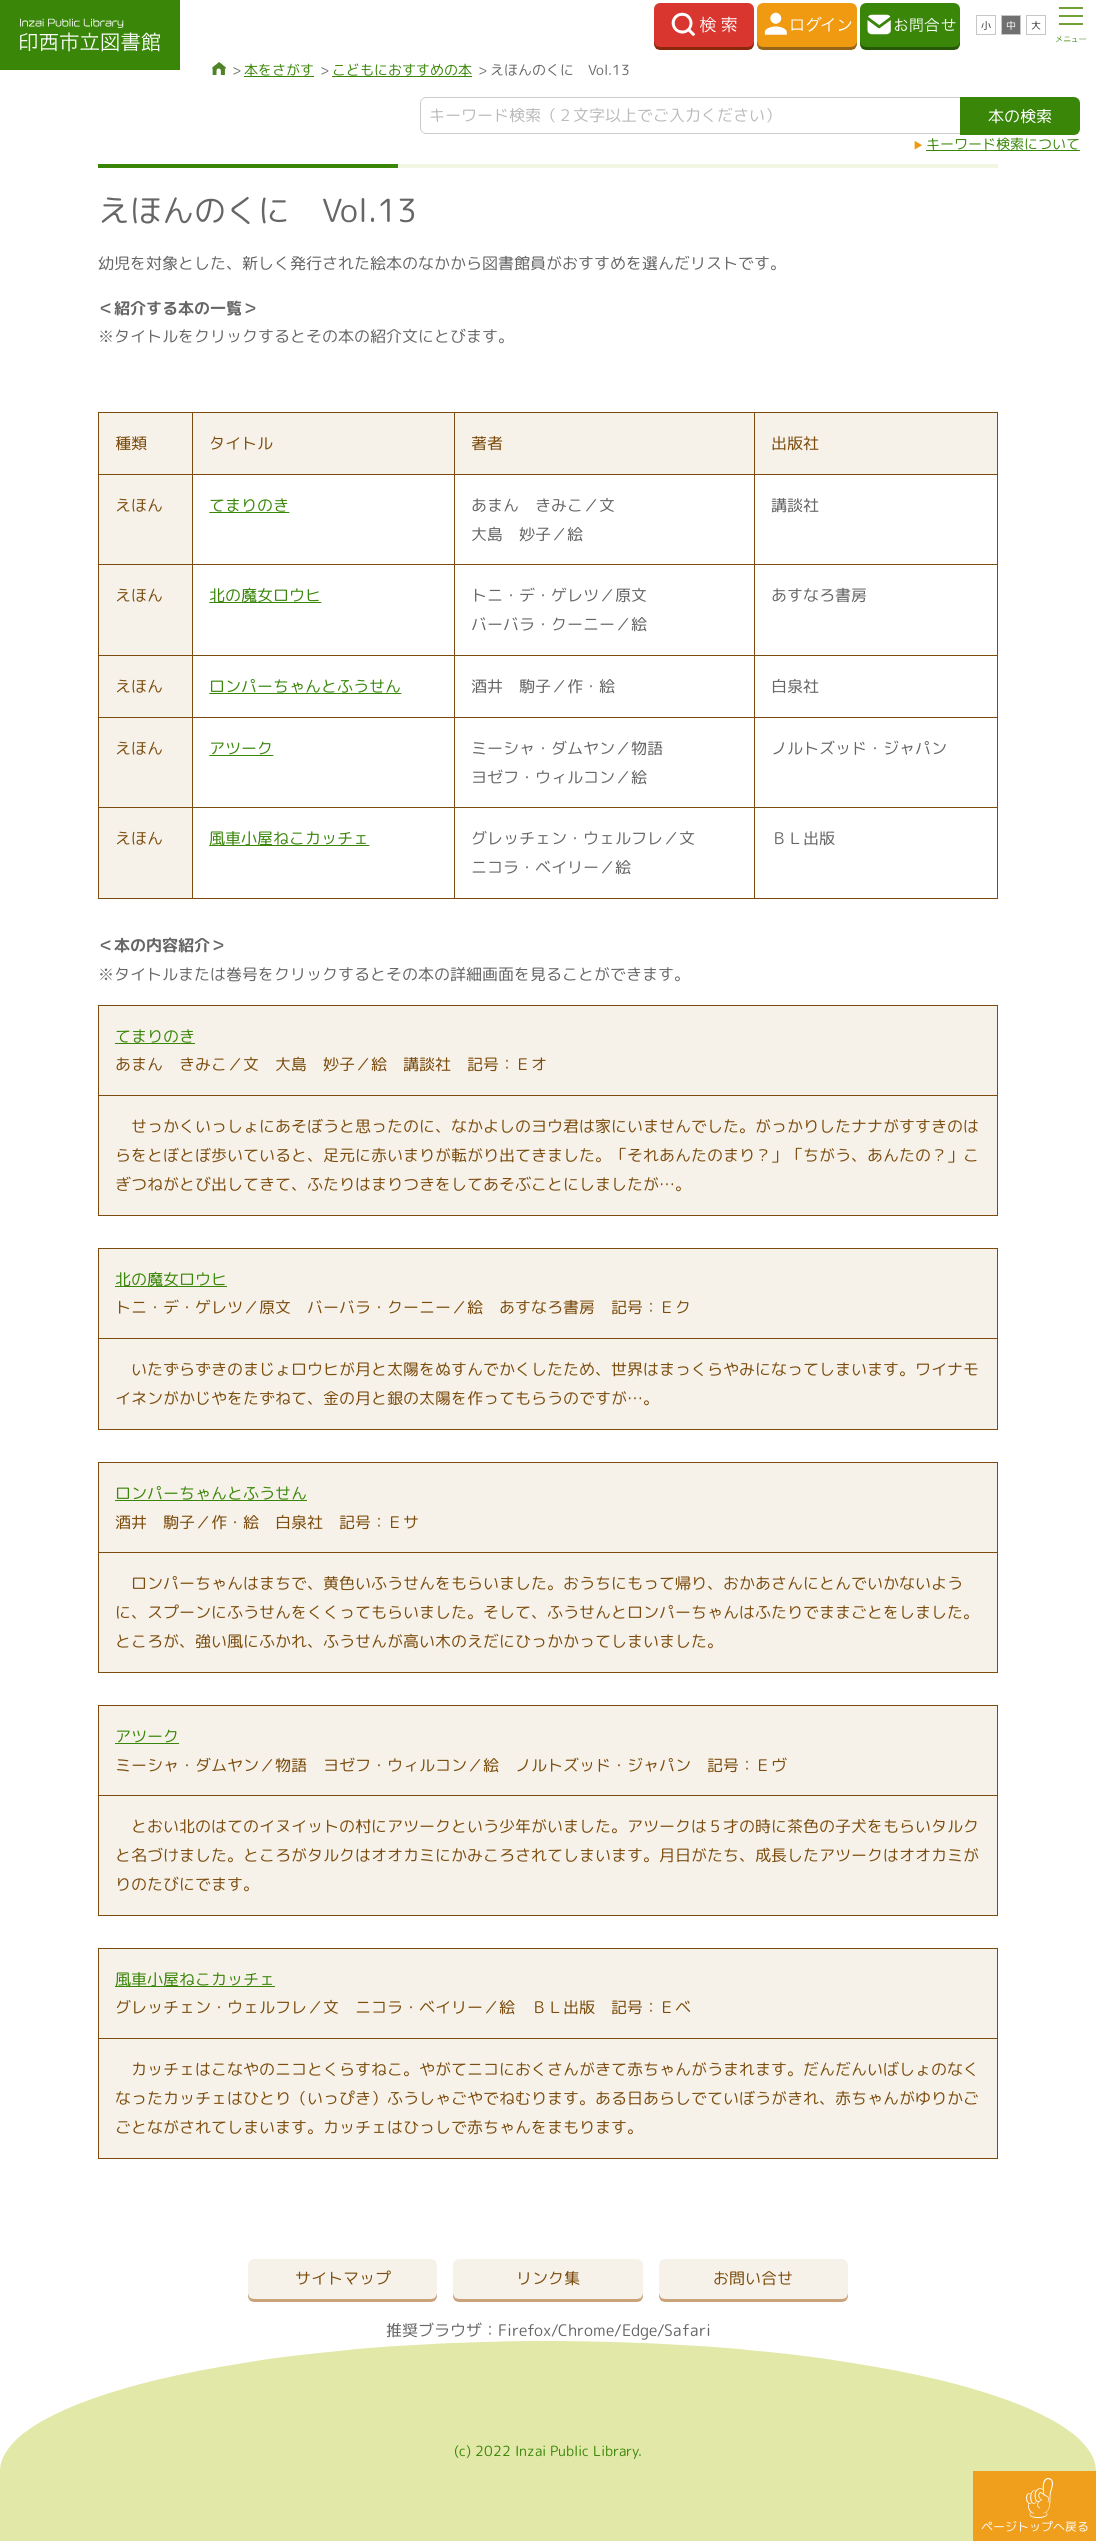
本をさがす (279, 69)
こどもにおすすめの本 (402, 69)
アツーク (241, 748)
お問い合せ (753, 2278)
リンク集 (548, 2278)
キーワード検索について (1003, 143)
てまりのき (249, 505)
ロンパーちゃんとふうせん (305, 686)
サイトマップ (343, 2278)
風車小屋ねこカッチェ (289, 838)
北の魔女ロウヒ (265, 595)
